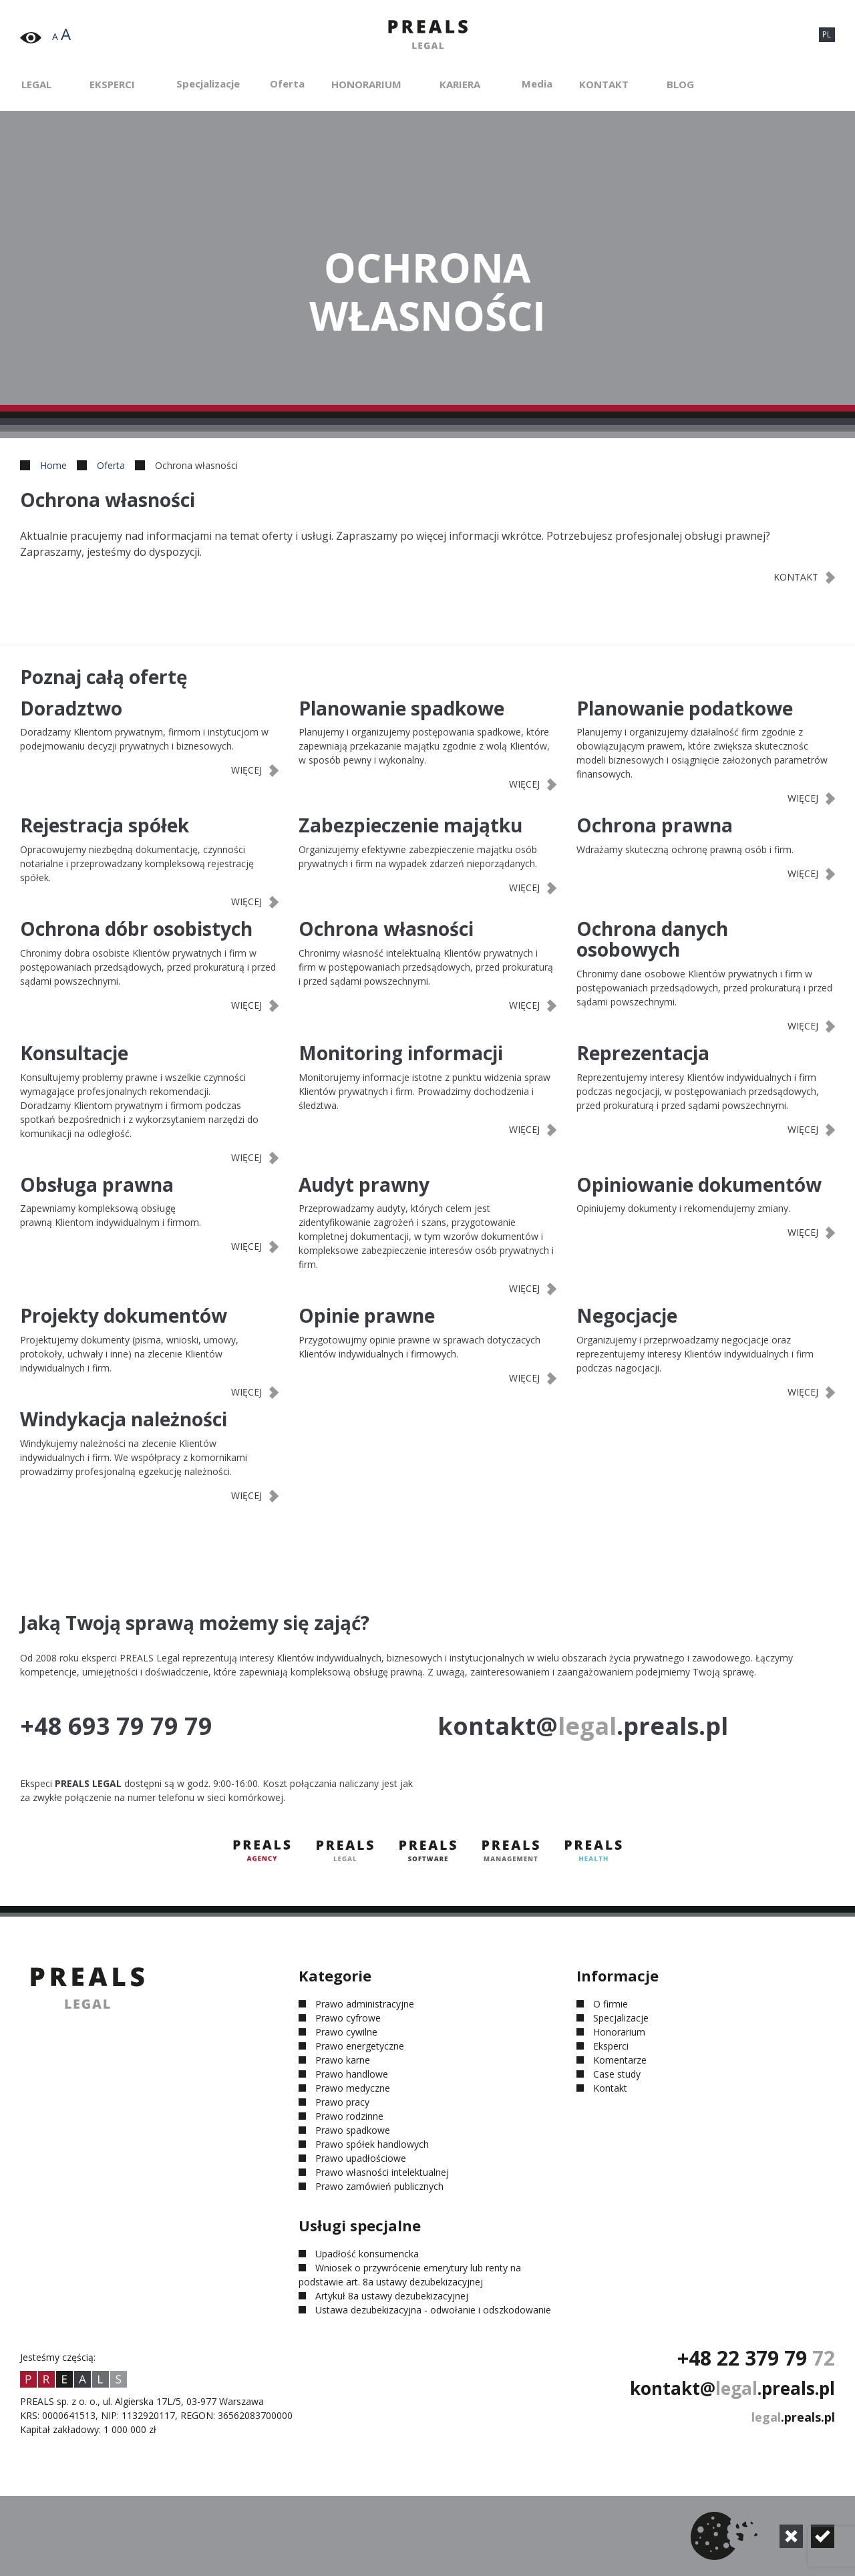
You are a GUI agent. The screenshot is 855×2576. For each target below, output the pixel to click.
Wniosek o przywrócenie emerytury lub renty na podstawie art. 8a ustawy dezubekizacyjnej (410, 2274)
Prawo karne (342, 2060)
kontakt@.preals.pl (732, 2388)
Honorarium (366, 84)
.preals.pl (793, 2417)
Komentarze (620, 2060)
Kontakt (604, 84)
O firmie (610, 2003)
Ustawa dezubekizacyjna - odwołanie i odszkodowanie (433, 2309)
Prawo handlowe (351, 2074)
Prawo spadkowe (352, 2130)
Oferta (287, 83)
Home (53, 465)
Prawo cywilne (346, 2032)
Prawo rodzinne (349, 2116)
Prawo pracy (342, 2102)
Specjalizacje (208, 83)
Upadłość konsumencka (367, 2253)
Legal (36, 84)
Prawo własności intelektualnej (382, 2172)
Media (537, 83)
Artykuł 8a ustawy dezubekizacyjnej (391, 2295)
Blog (680, 84)
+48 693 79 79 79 (116, 1726)
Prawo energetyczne (359, 2046)
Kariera (460, 84)
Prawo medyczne (352, 2088)
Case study (617, 2074)
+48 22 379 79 (756, 2358)
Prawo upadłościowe (360, 2158)
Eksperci (112, 84)
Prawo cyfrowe (348, 2017)
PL (826, 34)
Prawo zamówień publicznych (379, 2186)
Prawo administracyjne (364, 2003)
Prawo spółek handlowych (372, 2144)
